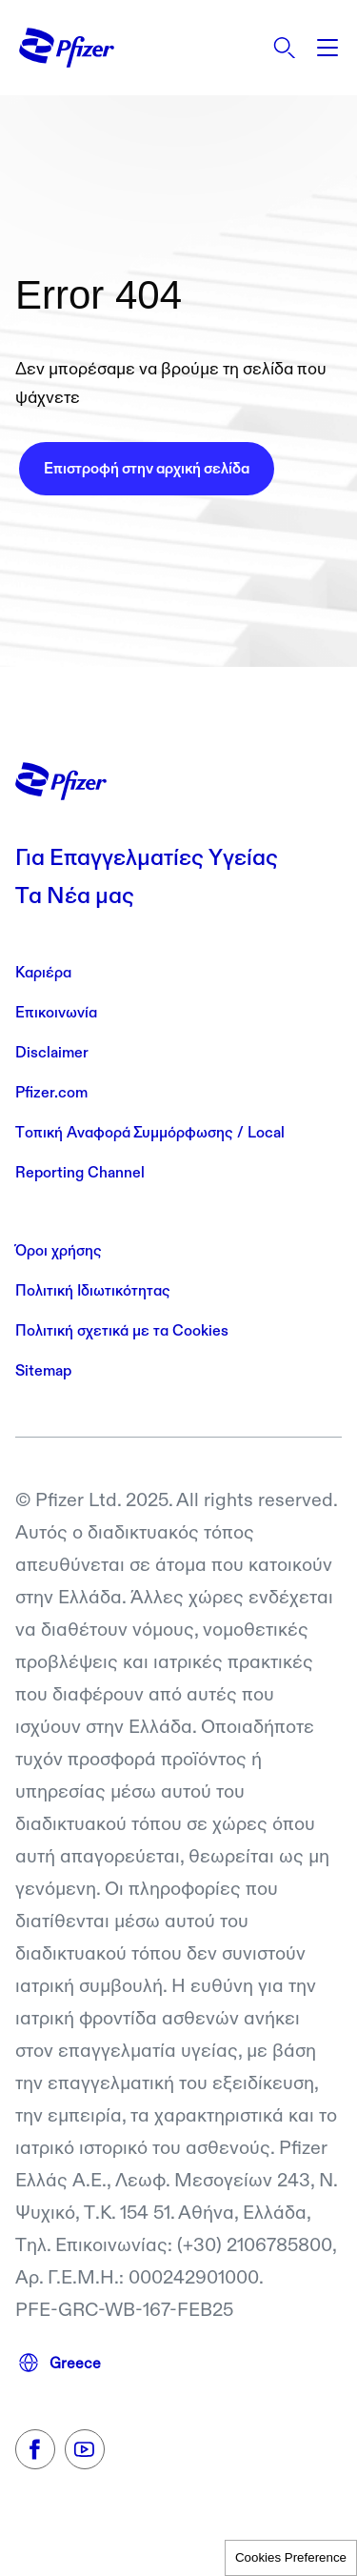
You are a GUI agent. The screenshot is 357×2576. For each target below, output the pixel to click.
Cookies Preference (291, 2557)
